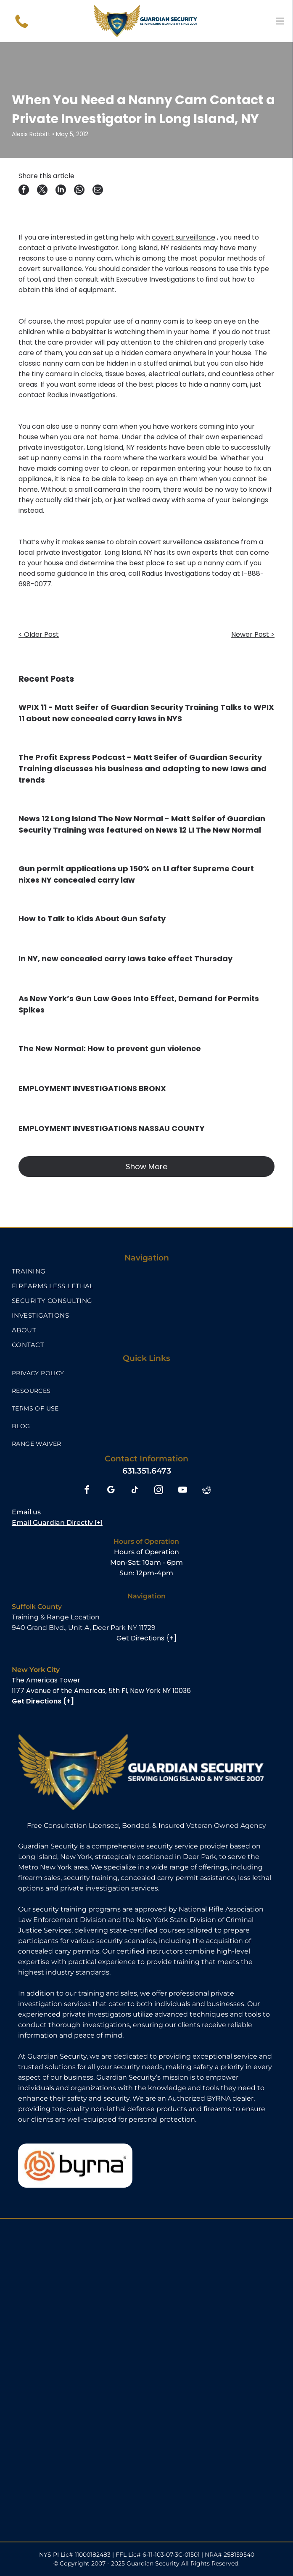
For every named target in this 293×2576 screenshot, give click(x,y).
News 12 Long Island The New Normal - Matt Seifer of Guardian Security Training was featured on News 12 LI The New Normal (141, 824)
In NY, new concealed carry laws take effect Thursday (125, 958)
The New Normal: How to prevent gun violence (109, 1048)
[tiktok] (134, 1490)
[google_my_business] (110, 1490)
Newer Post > (253, 634)
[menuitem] (146, 1271)
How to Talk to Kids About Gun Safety (92, 918)
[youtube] (182, 1490)
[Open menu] (280, 21)
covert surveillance (183, 237)
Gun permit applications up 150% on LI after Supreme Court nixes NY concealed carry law (136, 874)
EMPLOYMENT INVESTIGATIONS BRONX (92, 1088)
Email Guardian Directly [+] (57, 1523)
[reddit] (206, 1490)
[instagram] (158, 1490)
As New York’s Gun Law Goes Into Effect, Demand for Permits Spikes (138, 1004)
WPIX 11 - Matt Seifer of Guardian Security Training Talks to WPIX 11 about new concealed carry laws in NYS (146, 713)
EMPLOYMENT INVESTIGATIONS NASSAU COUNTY (111, 1128)
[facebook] (86, 1490)
